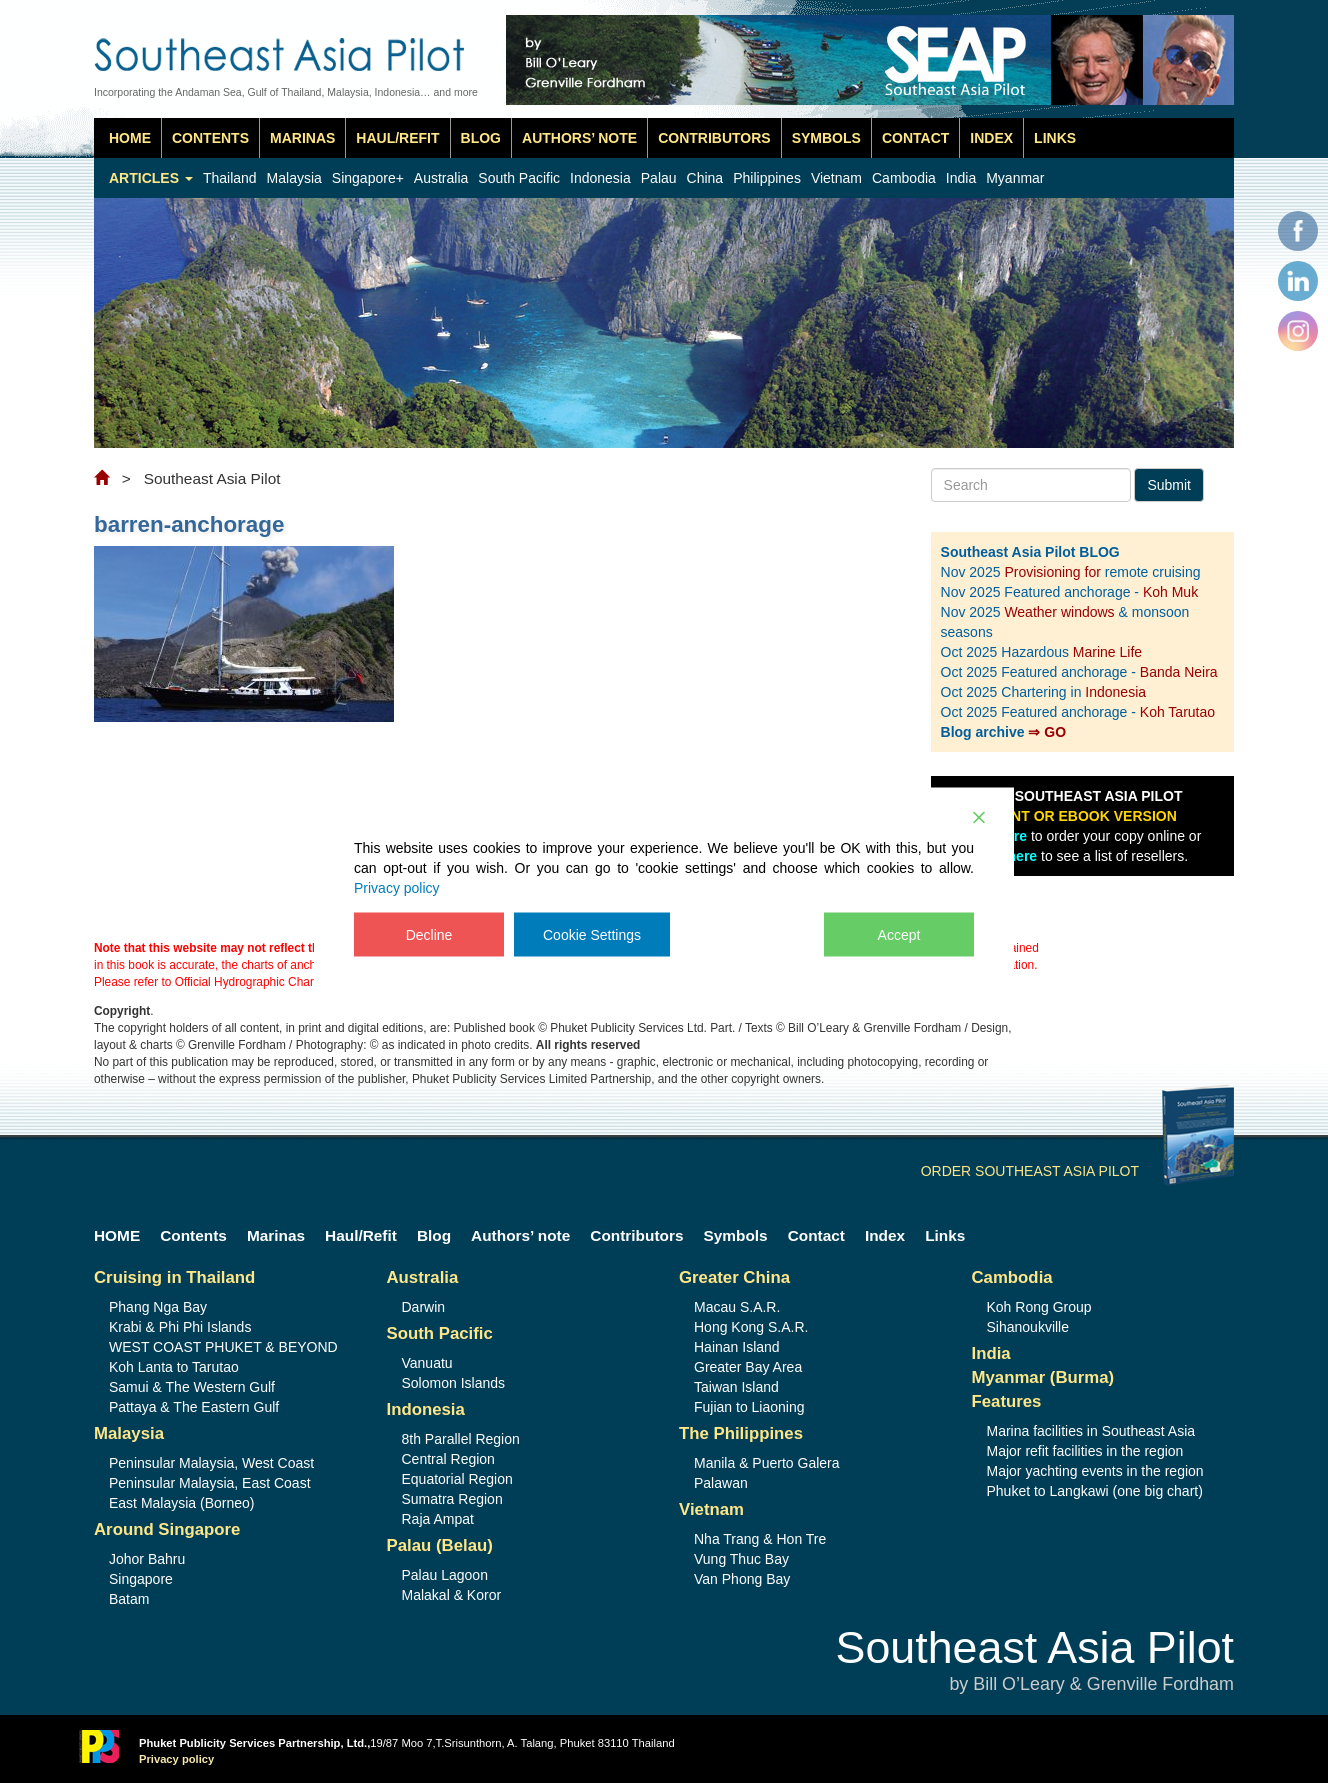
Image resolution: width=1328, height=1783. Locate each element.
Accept (899, 934)
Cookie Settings (592, 934)
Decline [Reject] (429, 934)
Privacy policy (397, 887)
